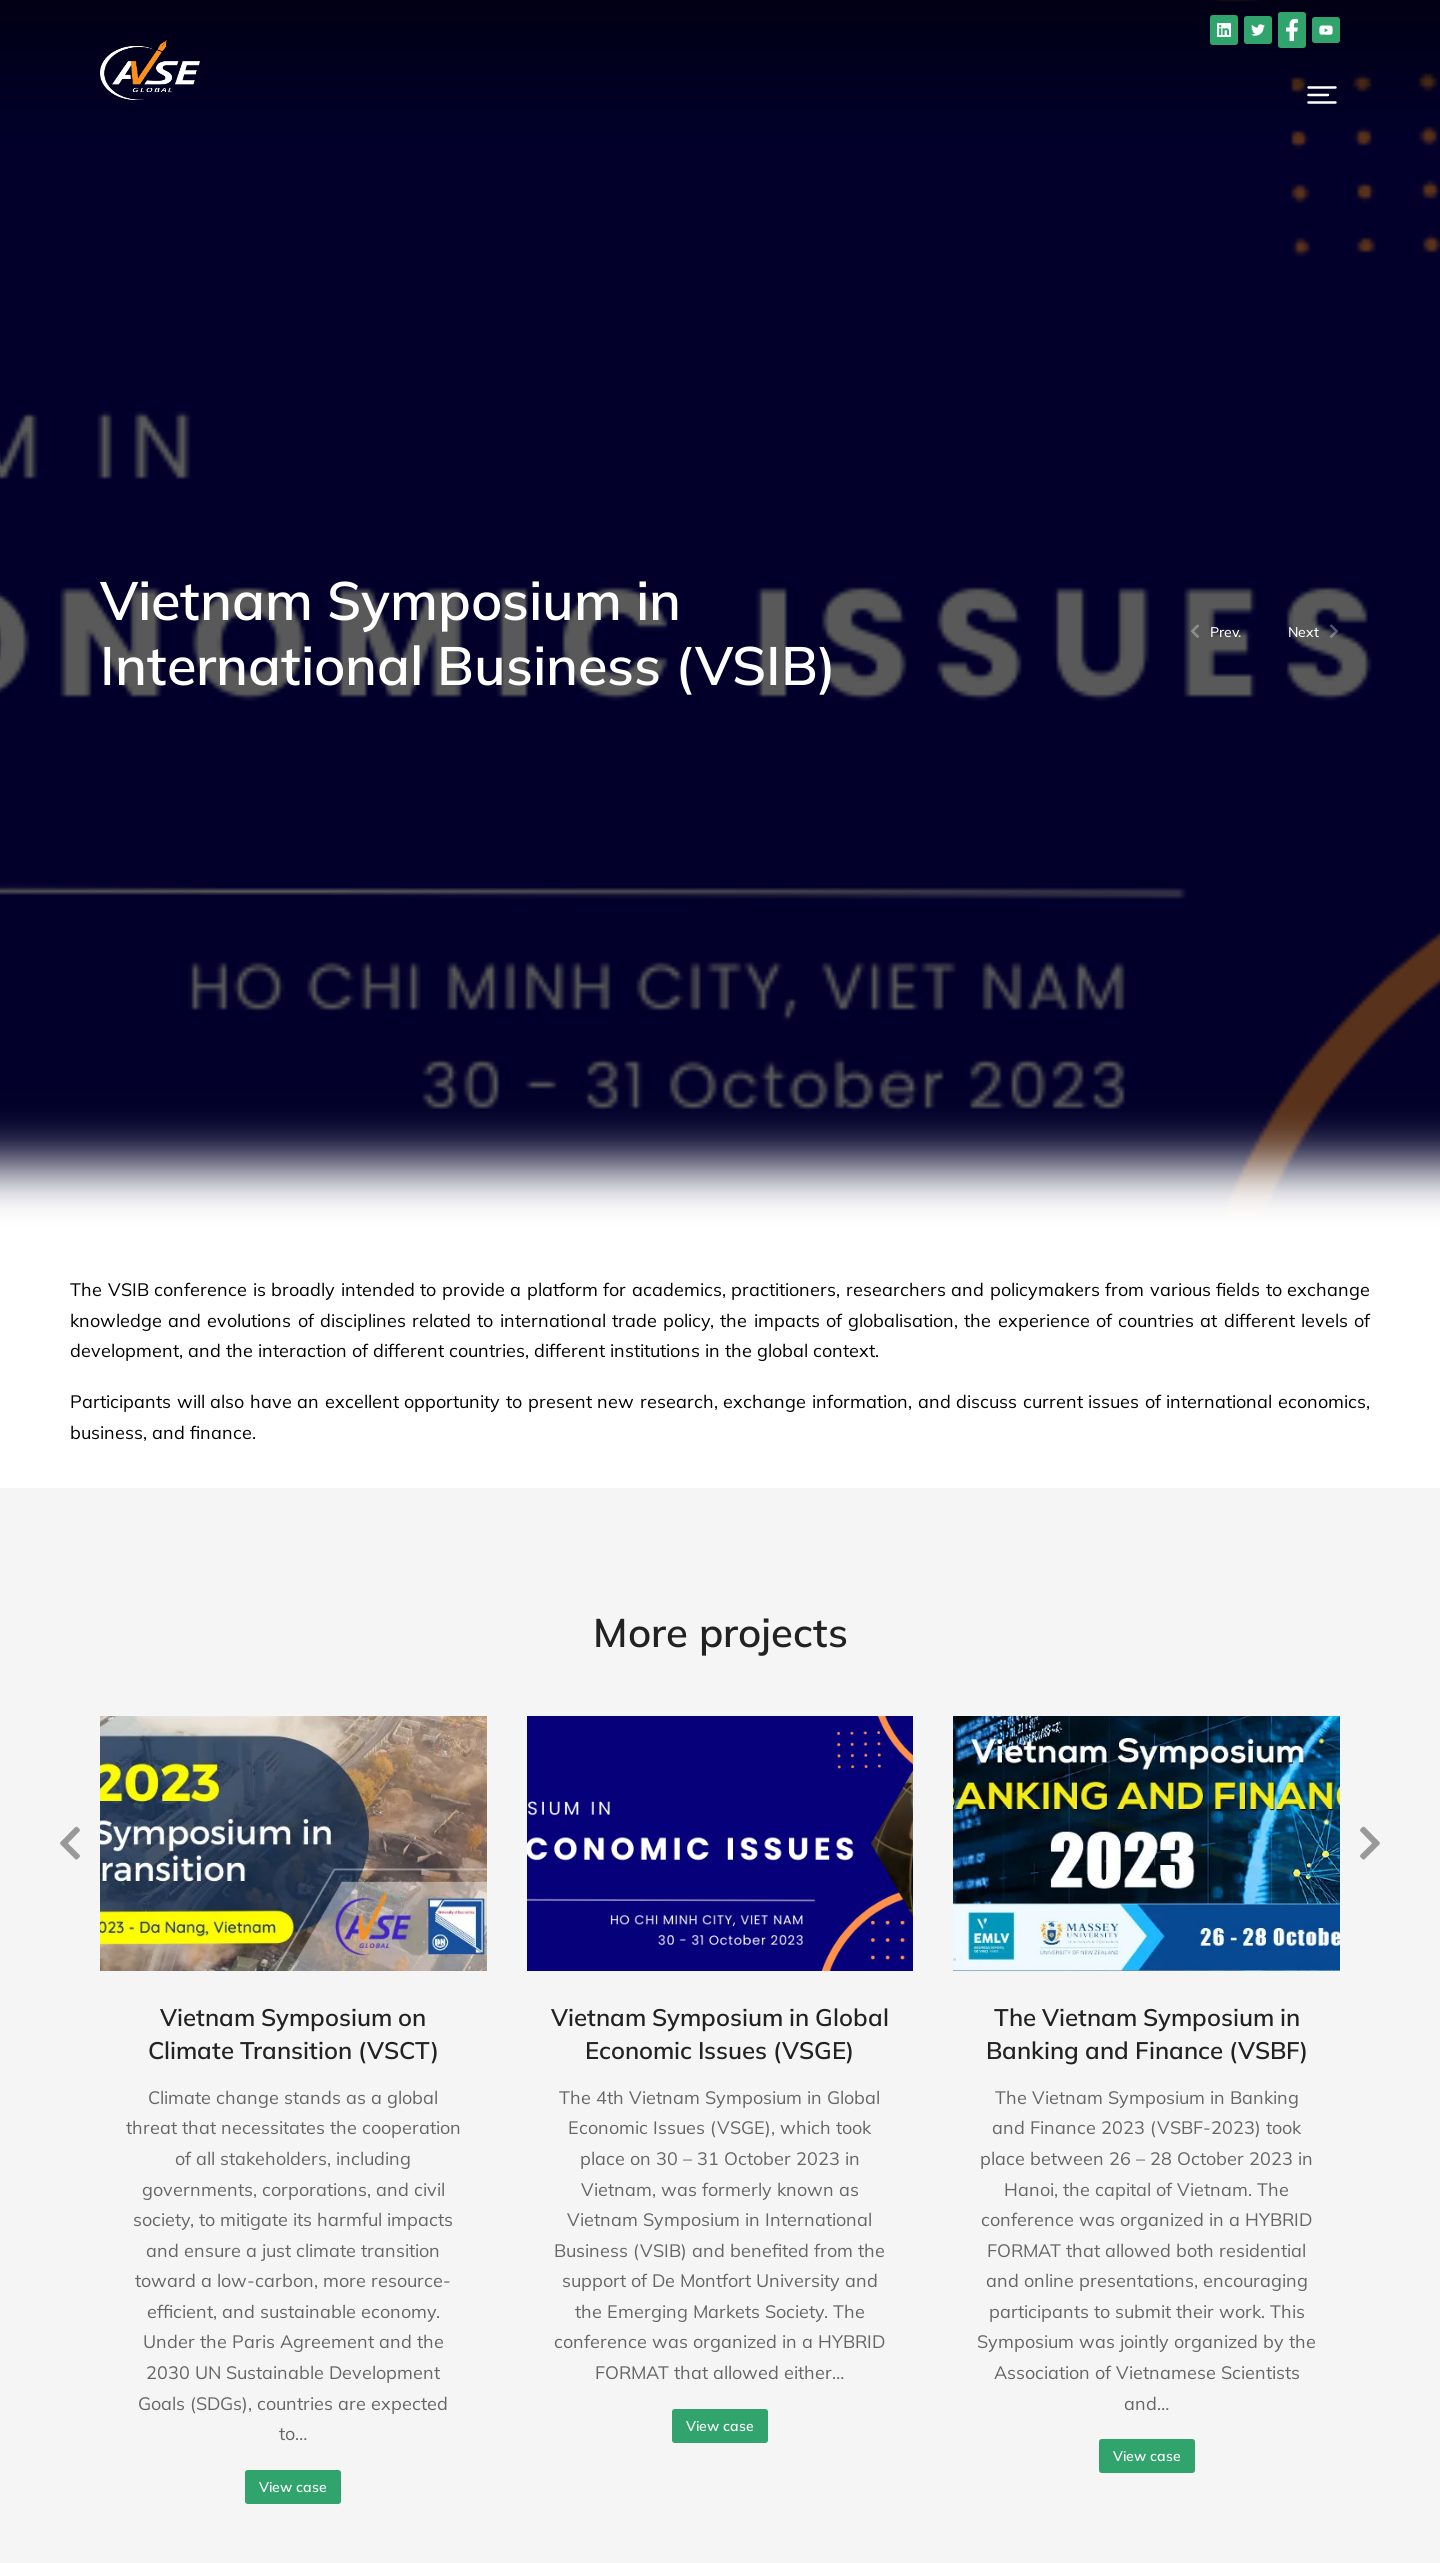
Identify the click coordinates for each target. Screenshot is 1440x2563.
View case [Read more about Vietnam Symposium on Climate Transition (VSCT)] (293, 2487)
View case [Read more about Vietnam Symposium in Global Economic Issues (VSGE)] (720, 2426)
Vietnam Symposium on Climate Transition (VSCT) (293, 2034)
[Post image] (293, 1843)
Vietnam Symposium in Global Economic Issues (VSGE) (720, 2034)
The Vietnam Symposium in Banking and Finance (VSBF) (1147, 2034)
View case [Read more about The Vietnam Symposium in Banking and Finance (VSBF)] (1147, 2456)
